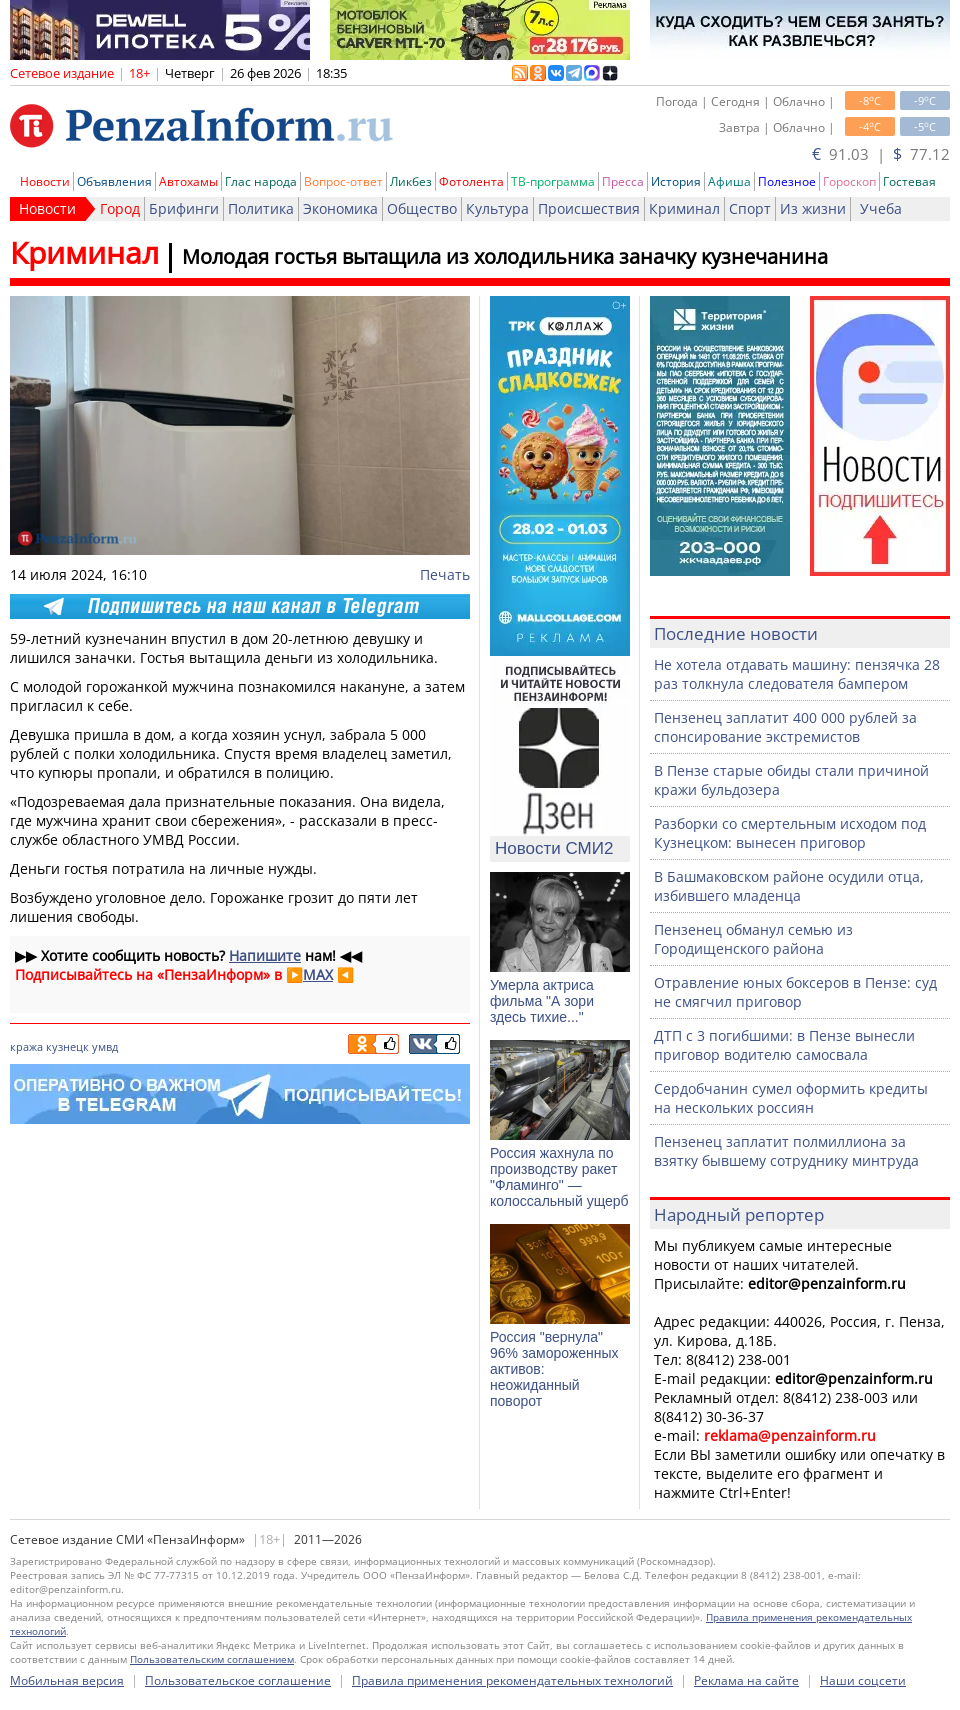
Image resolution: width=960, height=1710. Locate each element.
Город (120, 208)
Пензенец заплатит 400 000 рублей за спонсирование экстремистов (785, 727)
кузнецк (67, 1046)
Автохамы (188, 181)
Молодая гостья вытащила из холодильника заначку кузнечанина (505, 256)
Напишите (265, 955)
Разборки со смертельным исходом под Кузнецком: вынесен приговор (790, 833)
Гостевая (909, 181)
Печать (445, 574)
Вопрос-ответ (343, 181)
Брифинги (184, 208)
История (676, 181)
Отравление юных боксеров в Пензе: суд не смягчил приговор (795, 992)
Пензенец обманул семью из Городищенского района (753, 939)
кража (26, 1046)
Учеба (881, 208)
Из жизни (813, 208)
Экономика (340, 208)
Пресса (623, 181)
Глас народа (261, 181)
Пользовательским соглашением (212, 1659)
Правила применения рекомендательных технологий (512, 1680)
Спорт (750, 208)
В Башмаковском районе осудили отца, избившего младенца (789, 886)
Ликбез (411, 181)
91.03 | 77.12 (881, 154)
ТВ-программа (553, 181)
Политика (261, 208)
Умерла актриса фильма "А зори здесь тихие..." (542, 1001)
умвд (105, 1046)
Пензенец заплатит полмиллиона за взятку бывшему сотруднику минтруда (786, 1151)
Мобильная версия (67, 1680)
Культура (497, 208)
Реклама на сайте (746, 1680)
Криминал (684, 208)
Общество (422, 208)
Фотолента (471, 181)
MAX (318, 974)
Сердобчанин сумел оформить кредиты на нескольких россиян (791, 1098)
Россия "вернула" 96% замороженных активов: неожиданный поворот (554, 1369)
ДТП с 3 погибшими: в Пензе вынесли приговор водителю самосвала (784, 1045)
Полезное (787, 181)
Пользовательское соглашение (238, 1680)
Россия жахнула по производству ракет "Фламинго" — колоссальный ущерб (559, 1177)
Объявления (114, 181)
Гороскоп (849, 181)
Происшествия (589, 208)
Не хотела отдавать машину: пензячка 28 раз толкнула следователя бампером (797, 674)
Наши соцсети (863, 1680)
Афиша (729, 181)
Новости (45, 181)
